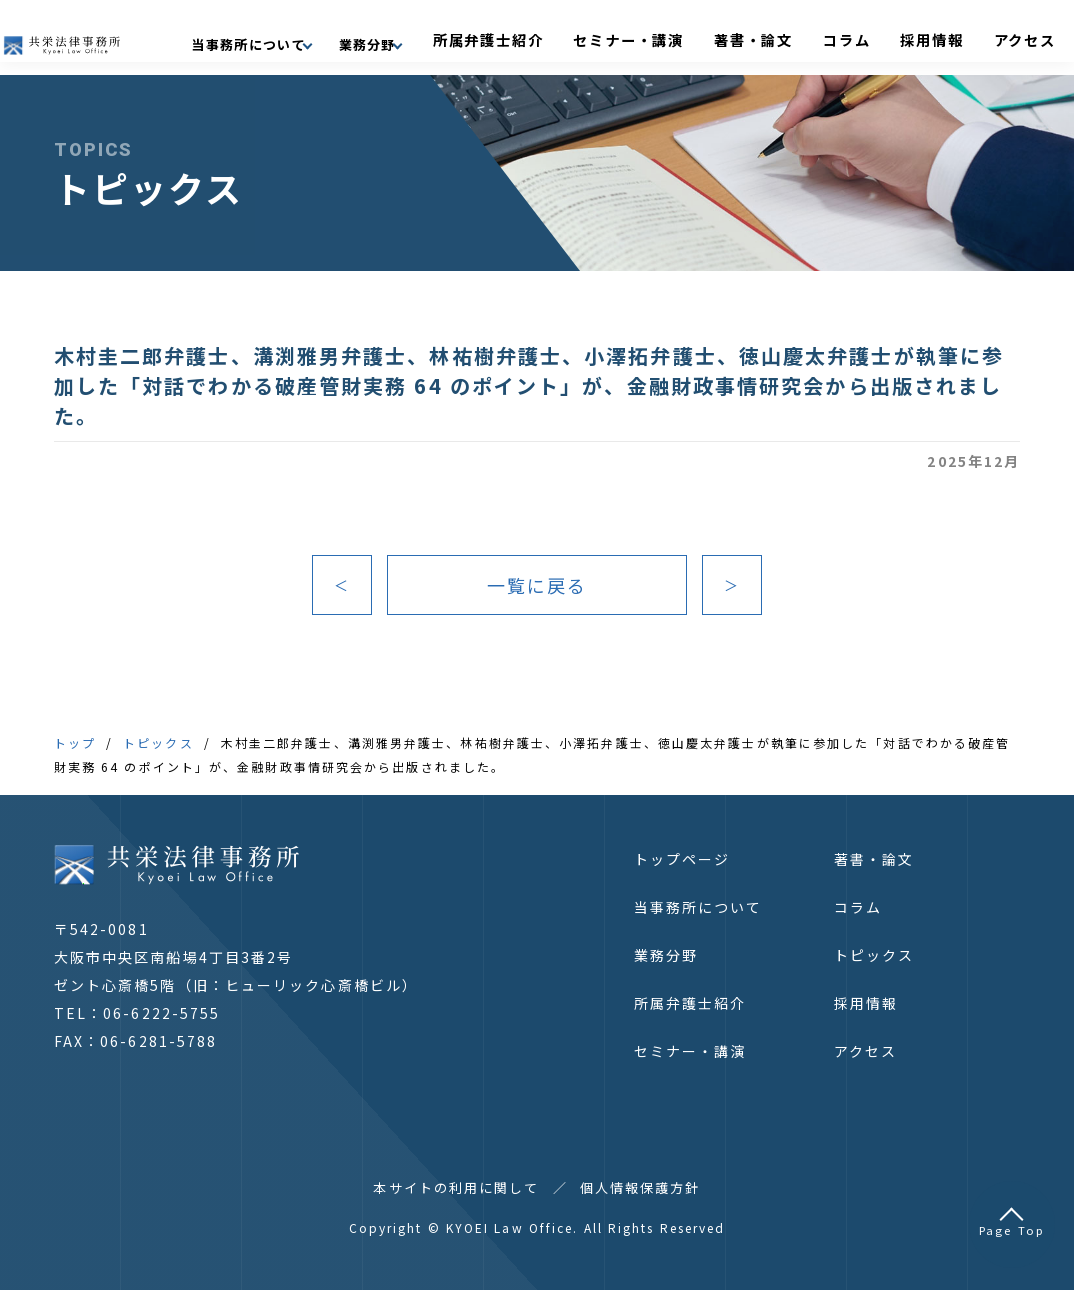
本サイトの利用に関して (456, 1187)
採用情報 (951, 36)
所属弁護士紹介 (616, 36)
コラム (890, 36)
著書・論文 (823, 36)
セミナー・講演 (726, 36)
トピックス (158, 742)
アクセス (1019, 36)
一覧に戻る (537, 585)
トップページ (682, 859)
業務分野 (666, 955)
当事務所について (698, 907)
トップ (75, 742)
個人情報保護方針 (640, 1187)
